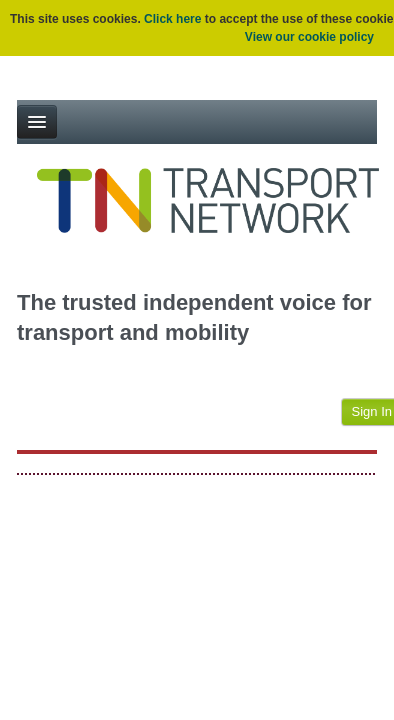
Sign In (372, 411)
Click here (172, 19)
